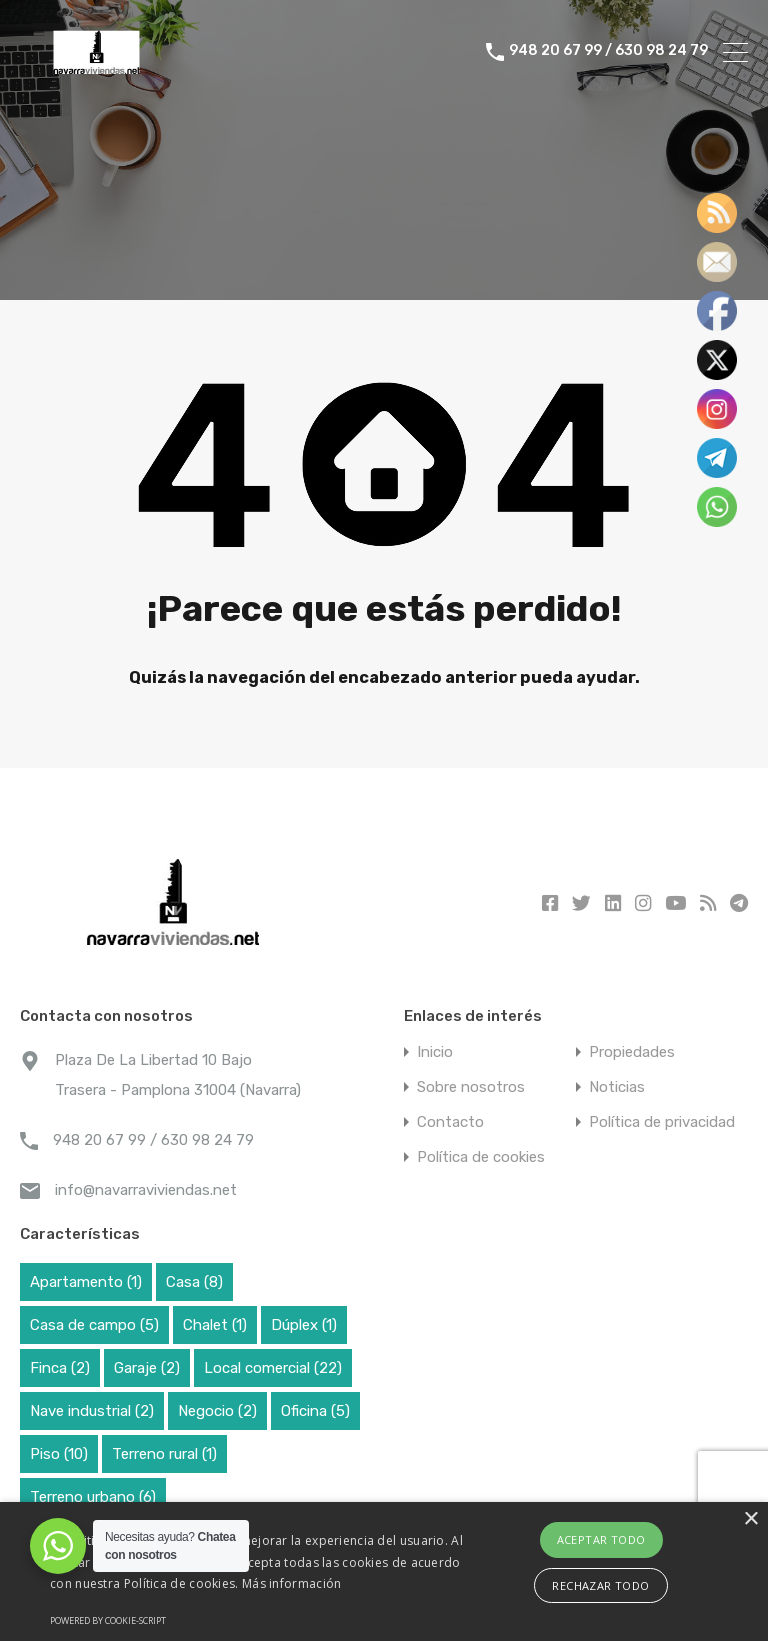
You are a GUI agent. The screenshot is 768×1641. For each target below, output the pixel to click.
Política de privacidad (662, 1122)
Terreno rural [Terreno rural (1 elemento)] (164, 1454)
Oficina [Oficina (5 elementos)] (315, 1411)
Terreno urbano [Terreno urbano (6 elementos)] (93, 1497)
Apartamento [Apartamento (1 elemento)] (86, 1282)
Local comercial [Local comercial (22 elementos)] (273, 1368)
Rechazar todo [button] (600, 1585)
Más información (292, 1583)
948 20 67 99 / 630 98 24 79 (608, 52)
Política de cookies (481, 1157)
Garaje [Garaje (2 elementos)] (147, 1368)
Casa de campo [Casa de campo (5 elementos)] (94, 1325)
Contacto (450, 1122)
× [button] (750, 1519)
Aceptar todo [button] (601, 1539)
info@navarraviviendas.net (146, 1190)
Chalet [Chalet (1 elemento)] (215, 1325)
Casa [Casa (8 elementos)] (194, 1282)
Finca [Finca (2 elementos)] (60, 1368)
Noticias (617, 1087)
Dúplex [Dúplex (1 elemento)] (304, 1325)
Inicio (435, 1052)
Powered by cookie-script (108, 1620)
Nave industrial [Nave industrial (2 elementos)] (92, 1411)
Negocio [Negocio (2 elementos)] (217, 1411)
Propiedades (632, 1052)
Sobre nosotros (471, 1087)
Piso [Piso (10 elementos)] (59, 1454)
